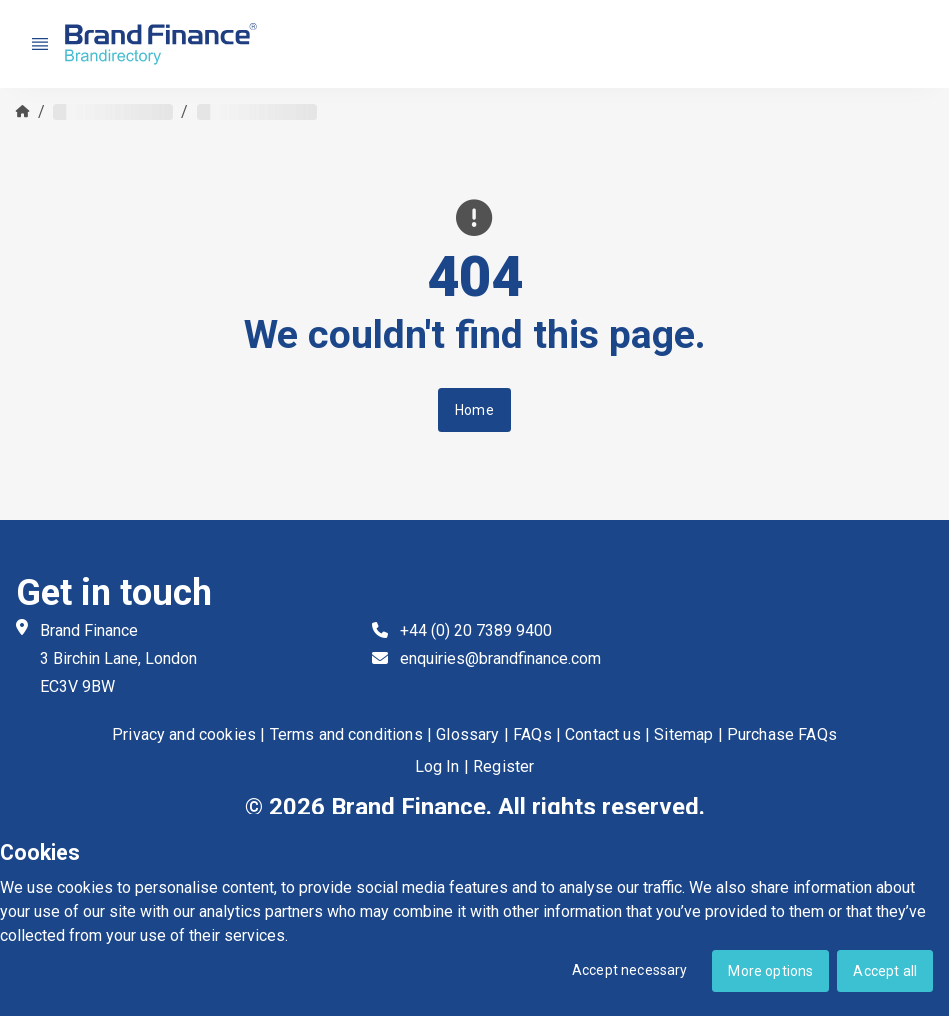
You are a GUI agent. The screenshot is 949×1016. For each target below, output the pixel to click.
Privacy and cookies (184, 735)
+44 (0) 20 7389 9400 (476, 630)
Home (474, 410)
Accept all (885, 971)
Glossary (467, 735)
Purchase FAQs (782, 735)
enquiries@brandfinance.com (500, 658)
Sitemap (683, 735)
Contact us (603, 735)
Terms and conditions (346, 735)
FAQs (532, 735)
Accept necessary (630, 970)
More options (770, 971)
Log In (437, 767)
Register (503, 767)
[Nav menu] (40, 44)
